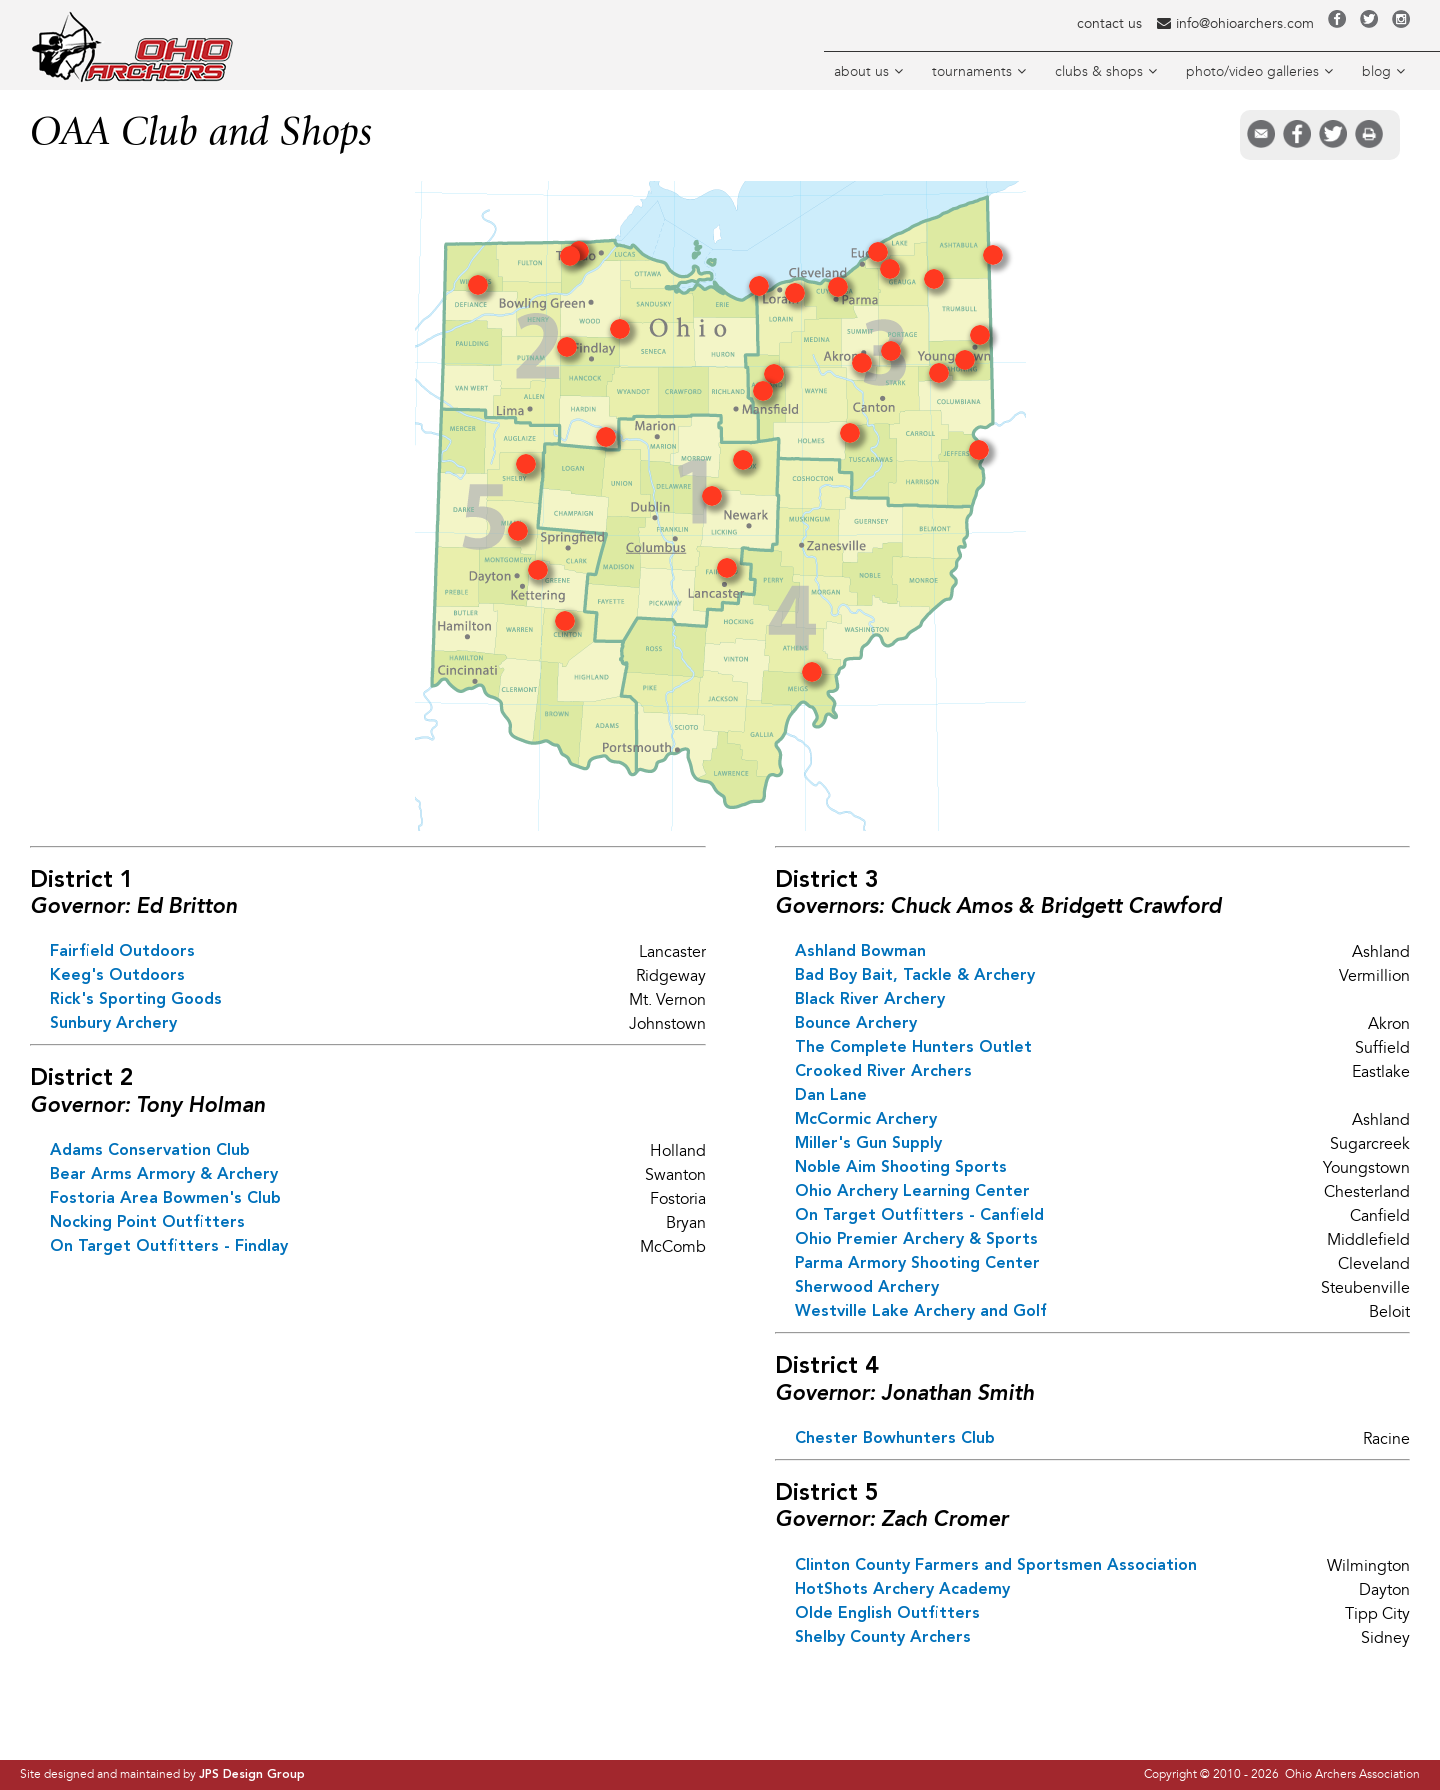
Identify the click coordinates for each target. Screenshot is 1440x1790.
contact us (1109, 23)
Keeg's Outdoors (117, 976)
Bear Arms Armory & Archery (164, 1175)
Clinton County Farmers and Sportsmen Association (996, 1566)
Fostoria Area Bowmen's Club (165, 1199)
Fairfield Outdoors (122, 952)
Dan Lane (831, 1096)
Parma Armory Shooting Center (917, 1264)
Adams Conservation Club (150, 1151)
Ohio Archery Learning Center (912, 1192)
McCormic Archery (866, 1120)
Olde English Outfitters (887, 1614)
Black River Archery (870, 1000)
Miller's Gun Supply (868, 1144)
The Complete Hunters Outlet (913, 1048)
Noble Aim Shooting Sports (901, 1168)
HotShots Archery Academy (902, 1590)
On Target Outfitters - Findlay (169, 1247)
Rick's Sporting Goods (136, 1000)
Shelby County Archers (883, 1638)
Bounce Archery (856, 1024)
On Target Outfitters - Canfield (919, 1216)
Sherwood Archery (867, 1288)
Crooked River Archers (883, 1072)
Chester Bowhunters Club (895, 1439)
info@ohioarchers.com (1235, 23)
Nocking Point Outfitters (147, 1223)
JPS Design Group (252, 1775)
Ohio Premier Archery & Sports (916, 1240)
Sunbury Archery (113, 1024)
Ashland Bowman (860, 952)
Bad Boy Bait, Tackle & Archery (915, 976)
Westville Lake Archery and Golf (921, 1312)
